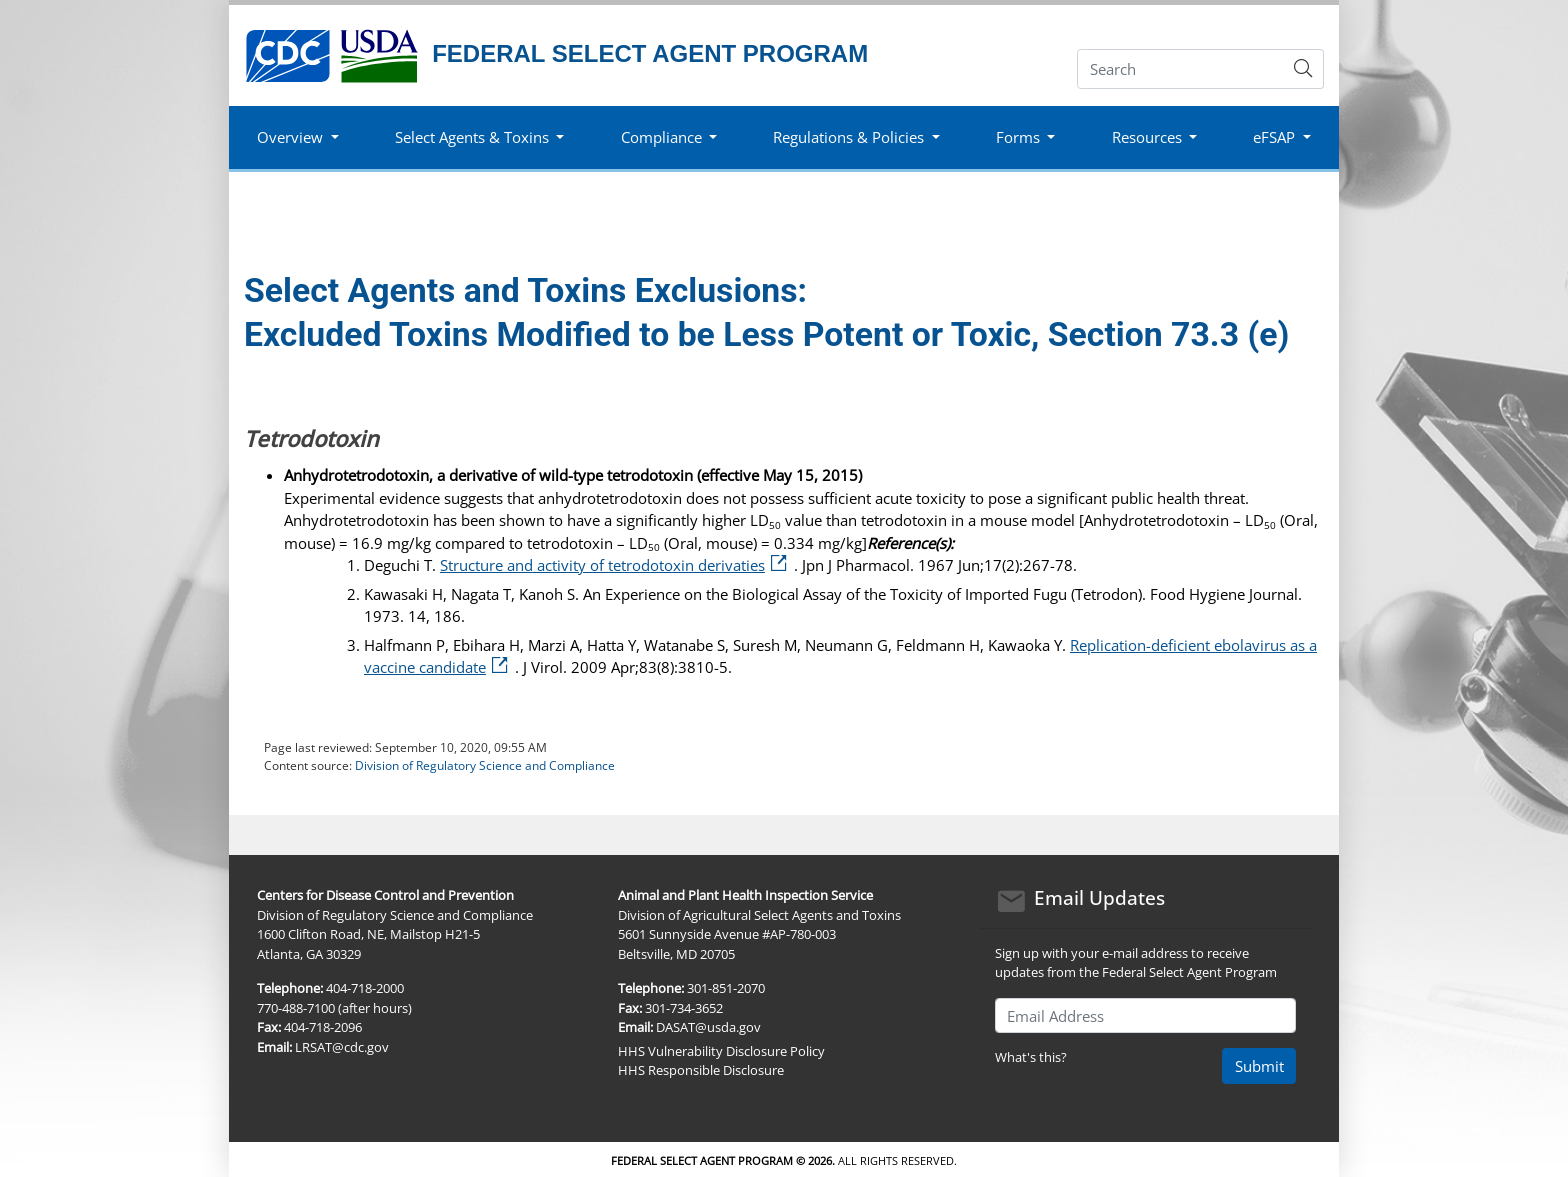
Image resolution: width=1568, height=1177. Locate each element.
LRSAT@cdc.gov (342, 1047)
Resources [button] (1147, 137)
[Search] (1180, 69)
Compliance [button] (661, 137)
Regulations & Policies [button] (848, 137)
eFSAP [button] (1274, 137)
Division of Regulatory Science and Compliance (485, 765)
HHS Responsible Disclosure (701, 1070)
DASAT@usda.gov (708, 1027)
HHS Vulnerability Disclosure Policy (721, 1051)
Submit (1259, 1066)
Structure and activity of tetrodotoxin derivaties (617, 565)
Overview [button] (290, 137)
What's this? (1031, 1057)
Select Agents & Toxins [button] (472, 137)
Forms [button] (1018, 137)
